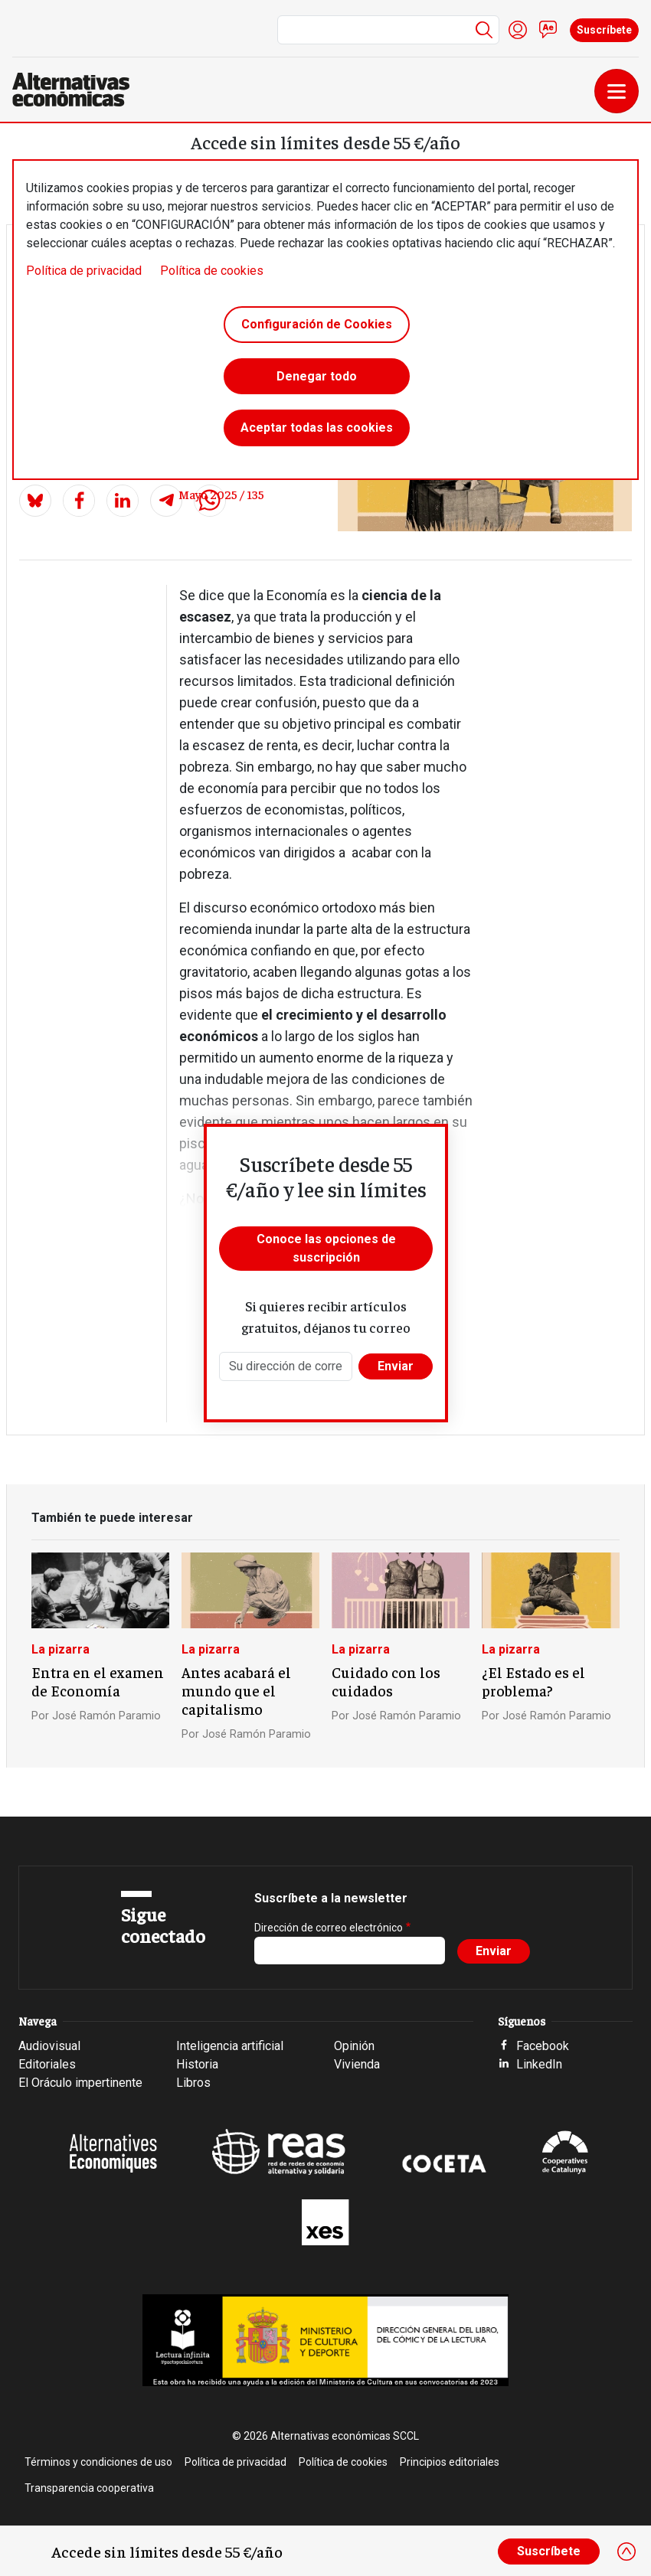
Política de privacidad (84, 270)
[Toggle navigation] (616, 91)
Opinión (354, 2046)
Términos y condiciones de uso (98, 2462)
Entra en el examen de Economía (97, 1681)
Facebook (542, 2046)
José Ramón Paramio (106, 1715)
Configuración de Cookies (316, 324)
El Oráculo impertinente (80, 2082)
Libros (193, 2082)
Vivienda (357, 2064)
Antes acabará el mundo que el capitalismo (236, 1690)
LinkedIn (539, 2064)
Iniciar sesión (518, 30)
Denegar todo (316, 376)
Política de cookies (211, 270)
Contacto (548, 30)
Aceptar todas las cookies (316, 428)
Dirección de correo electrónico (328, 1927)
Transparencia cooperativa (89, 2488)
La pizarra (60, 1649)
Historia (197, 2064)
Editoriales (47, 2064)
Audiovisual (49, 2046)
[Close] (626, 2551)
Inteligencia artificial (229, 2046)
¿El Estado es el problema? (533, 1681)
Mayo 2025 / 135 (221, 493)
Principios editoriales (449, 2462)
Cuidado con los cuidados (386, 1681)
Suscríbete (604, 30)
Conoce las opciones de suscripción (326, 1248)
